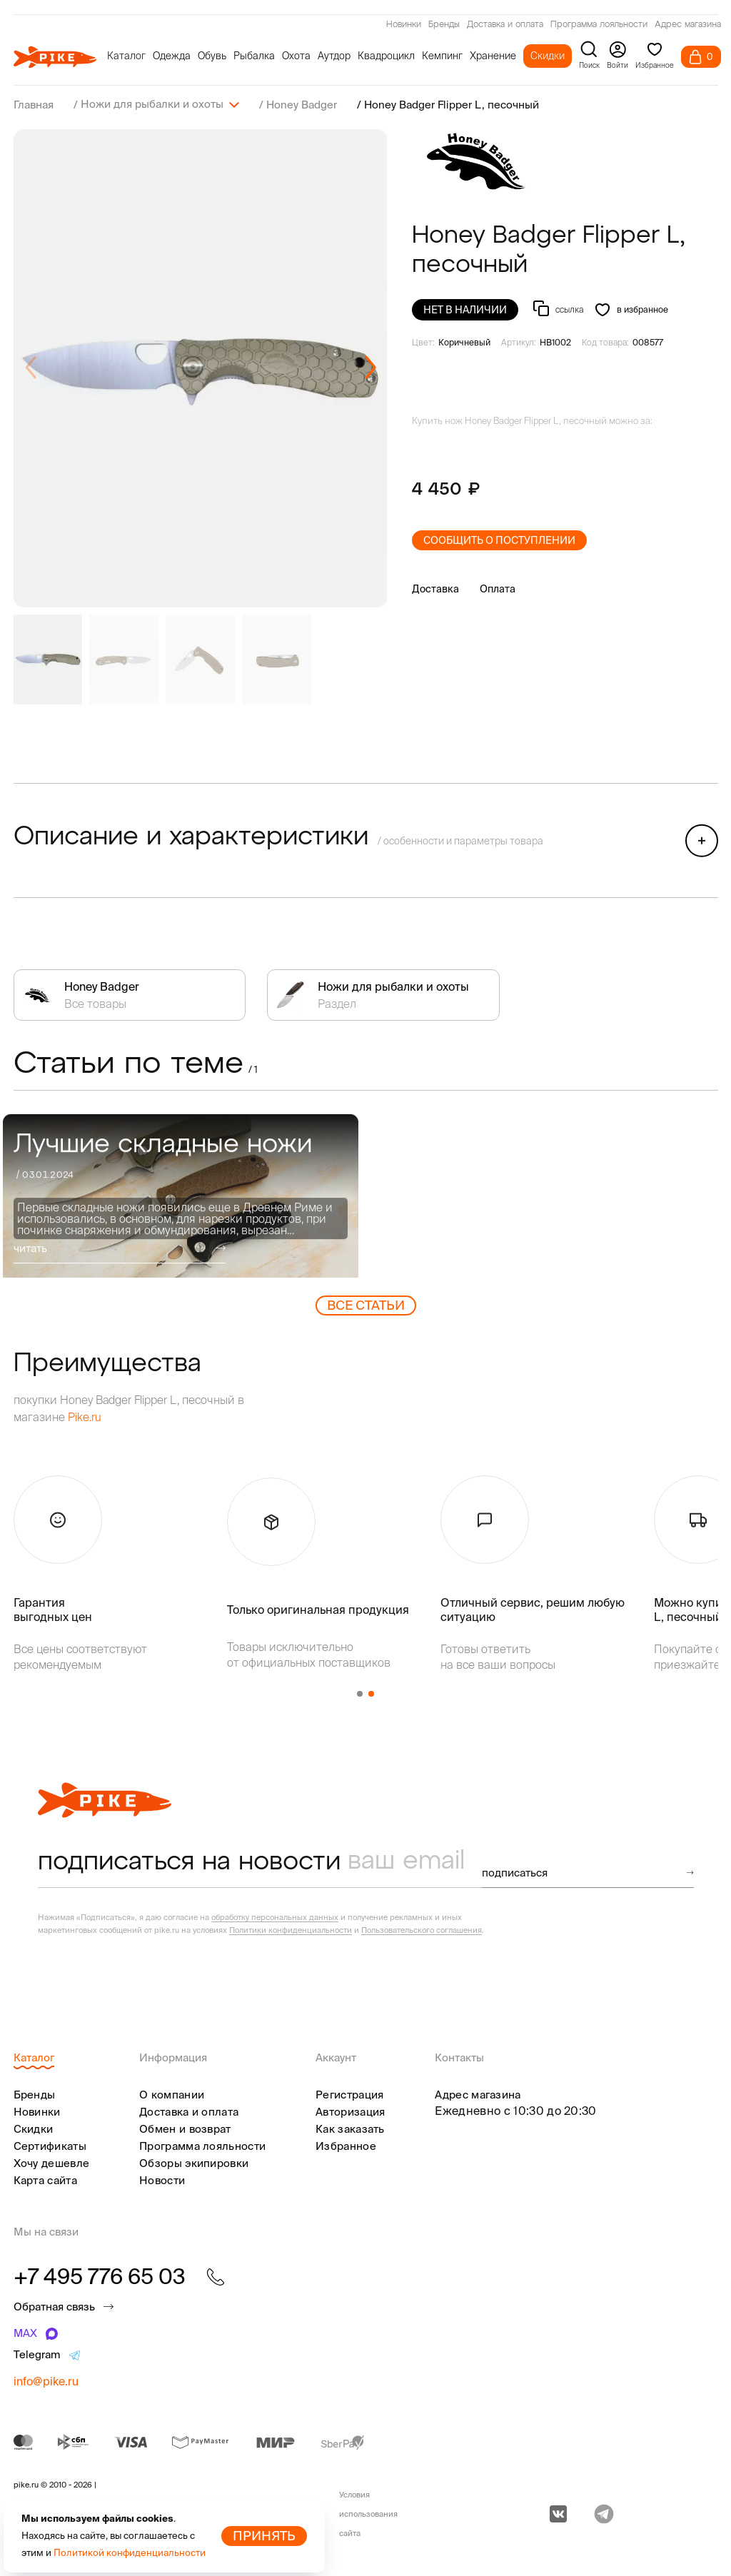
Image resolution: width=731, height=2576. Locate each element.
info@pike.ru (46, 2380)
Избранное (346, 2145)
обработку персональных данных (274, 1916)
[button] (370, 367)
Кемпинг (442, 55)
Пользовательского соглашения (421, 1929)
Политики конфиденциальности (290, 1929)
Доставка (435, 588)
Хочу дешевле (52, 2162)
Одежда (172, 55)
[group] (201, 367)
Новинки (403, 25)
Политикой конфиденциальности (130, 2552)
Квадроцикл (386, 55)
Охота (296, 55)
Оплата (497, 588)
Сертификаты (50, 2145)
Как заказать (350, 2128)
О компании (171, 2094)
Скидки (547, 55)
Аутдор (334, 55)
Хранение (493, 55)
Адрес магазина (688, 25)
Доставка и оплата (505, 25)
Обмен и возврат (185, 2128)
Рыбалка (254, 55)
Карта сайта (45, 2179)
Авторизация (350, 2111)
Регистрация (349, 2094)
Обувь (212, 55)
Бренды (444, 25)
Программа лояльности (598, 25)
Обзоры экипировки (193, 2162)
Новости (162, 2179)
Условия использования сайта (368, 2513)
